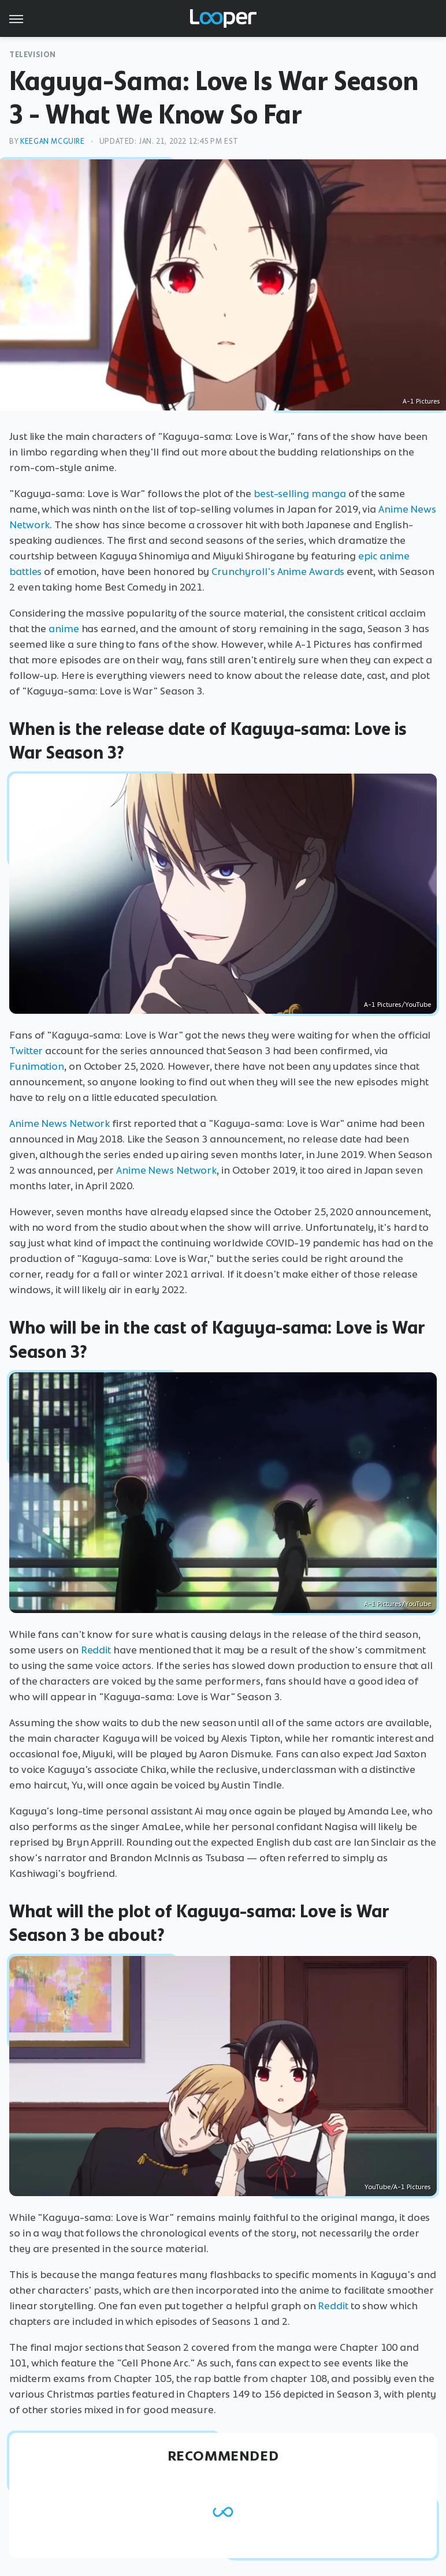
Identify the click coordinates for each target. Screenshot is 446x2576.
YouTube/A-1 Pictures (398, 2186)
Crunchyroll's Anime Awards (277, 571)
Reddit (96, 1650)
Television (32, 54)
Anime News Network (59, 1123)
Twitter (26, 1051)
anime (64, 629)
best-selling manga (300, 494)
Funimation (36, 1066)
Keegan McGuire (52, 141)
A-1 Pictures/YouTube (397, 1004)
